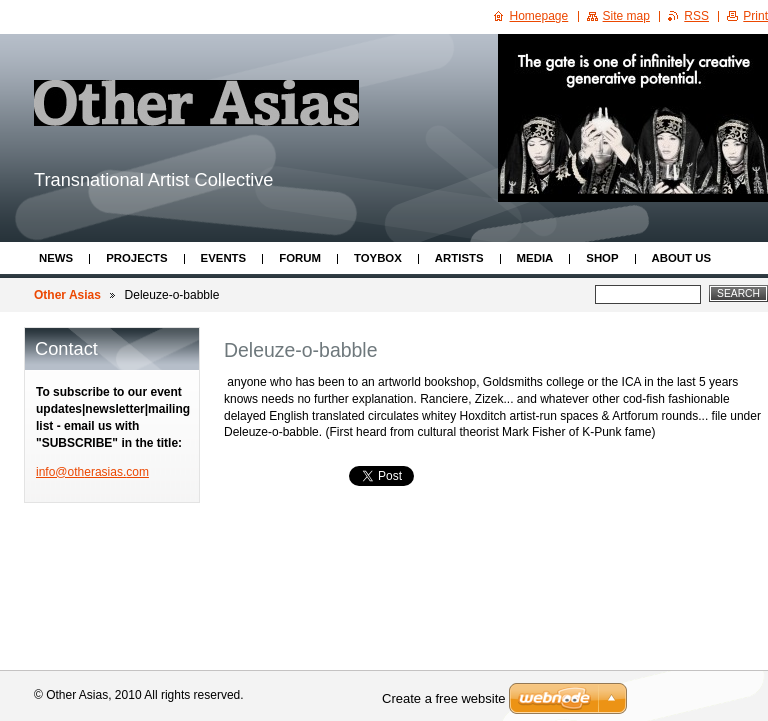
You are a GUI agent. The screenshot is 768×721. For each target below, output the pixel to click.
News (56, 258)
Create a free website (444, 698)
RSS (696, 16)
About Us (681, 258)
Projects (136, 258)
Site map (626, 16)
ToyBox (378, 258)
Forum (300, 258)
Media (535, 258)
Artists (459, 258)
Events (224, 258)
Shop (602, 258)
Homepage (539, 16)
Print (755, 16)
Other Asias (67, 295)
